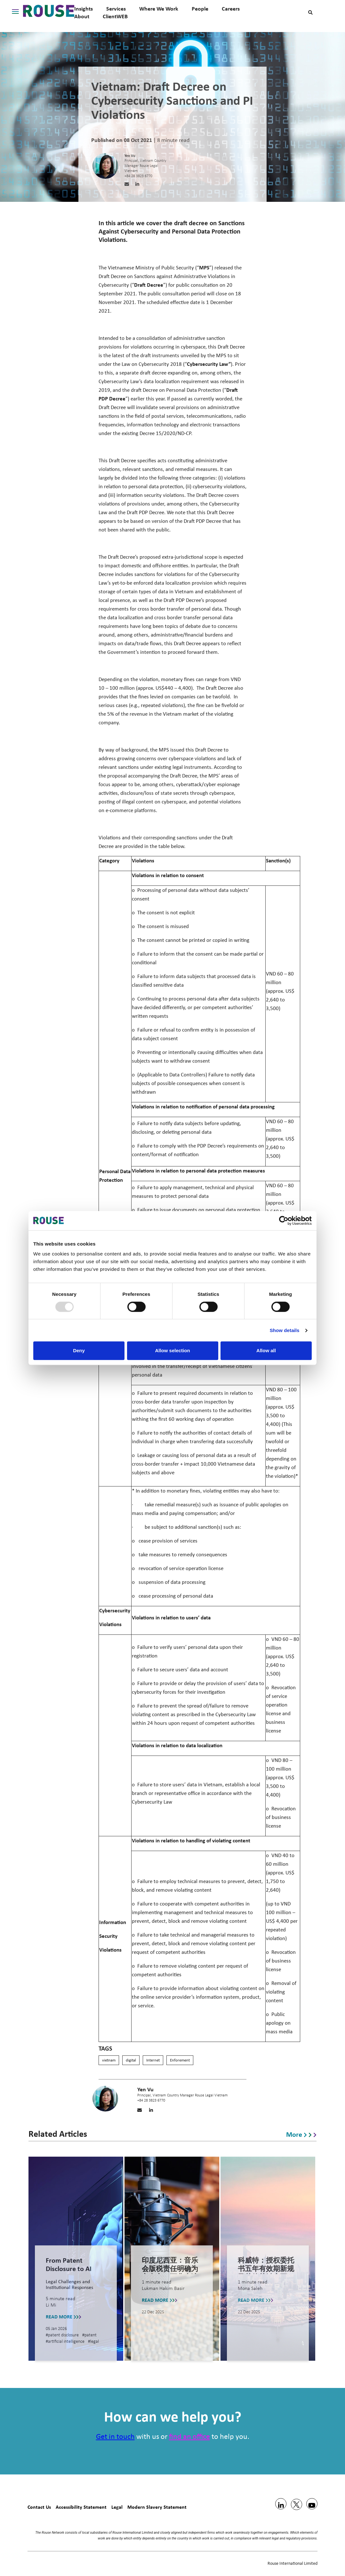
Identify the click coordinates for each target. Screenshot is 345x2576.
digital (131, 2060)
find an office (189, 2437)
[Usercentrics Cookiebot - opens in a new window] (284, 1220)
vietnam (109, 2060)
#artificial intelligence (65, 2341)
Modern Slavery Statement (157, 2507)
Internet (153, 2060)
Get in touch (115, 2437)
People (200, 8)
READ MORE (63, 2316)
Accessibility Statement (81, 2507)
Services (116, 8)
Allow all (266, 1350)
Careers (231, 8)
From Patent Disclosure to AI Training (69, 2268)
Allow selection (172, 1350)
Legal (117, 2507)
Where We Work (158, 8)
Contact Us (39, 2507)
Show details (285, 1330)
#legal (93, 2341)
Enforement (180, 2060)
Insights (83, 8)
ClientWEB (115, 16)
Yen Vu (129, 155)
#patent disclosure (63, 2335)
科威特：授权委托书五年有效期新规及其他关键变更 (266, 2268)
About (81, 16)
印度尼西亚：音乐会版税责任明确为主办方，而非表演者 (170, 2273)
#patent (89, 2335)
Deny (79, 1350)
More (301, 2134)
